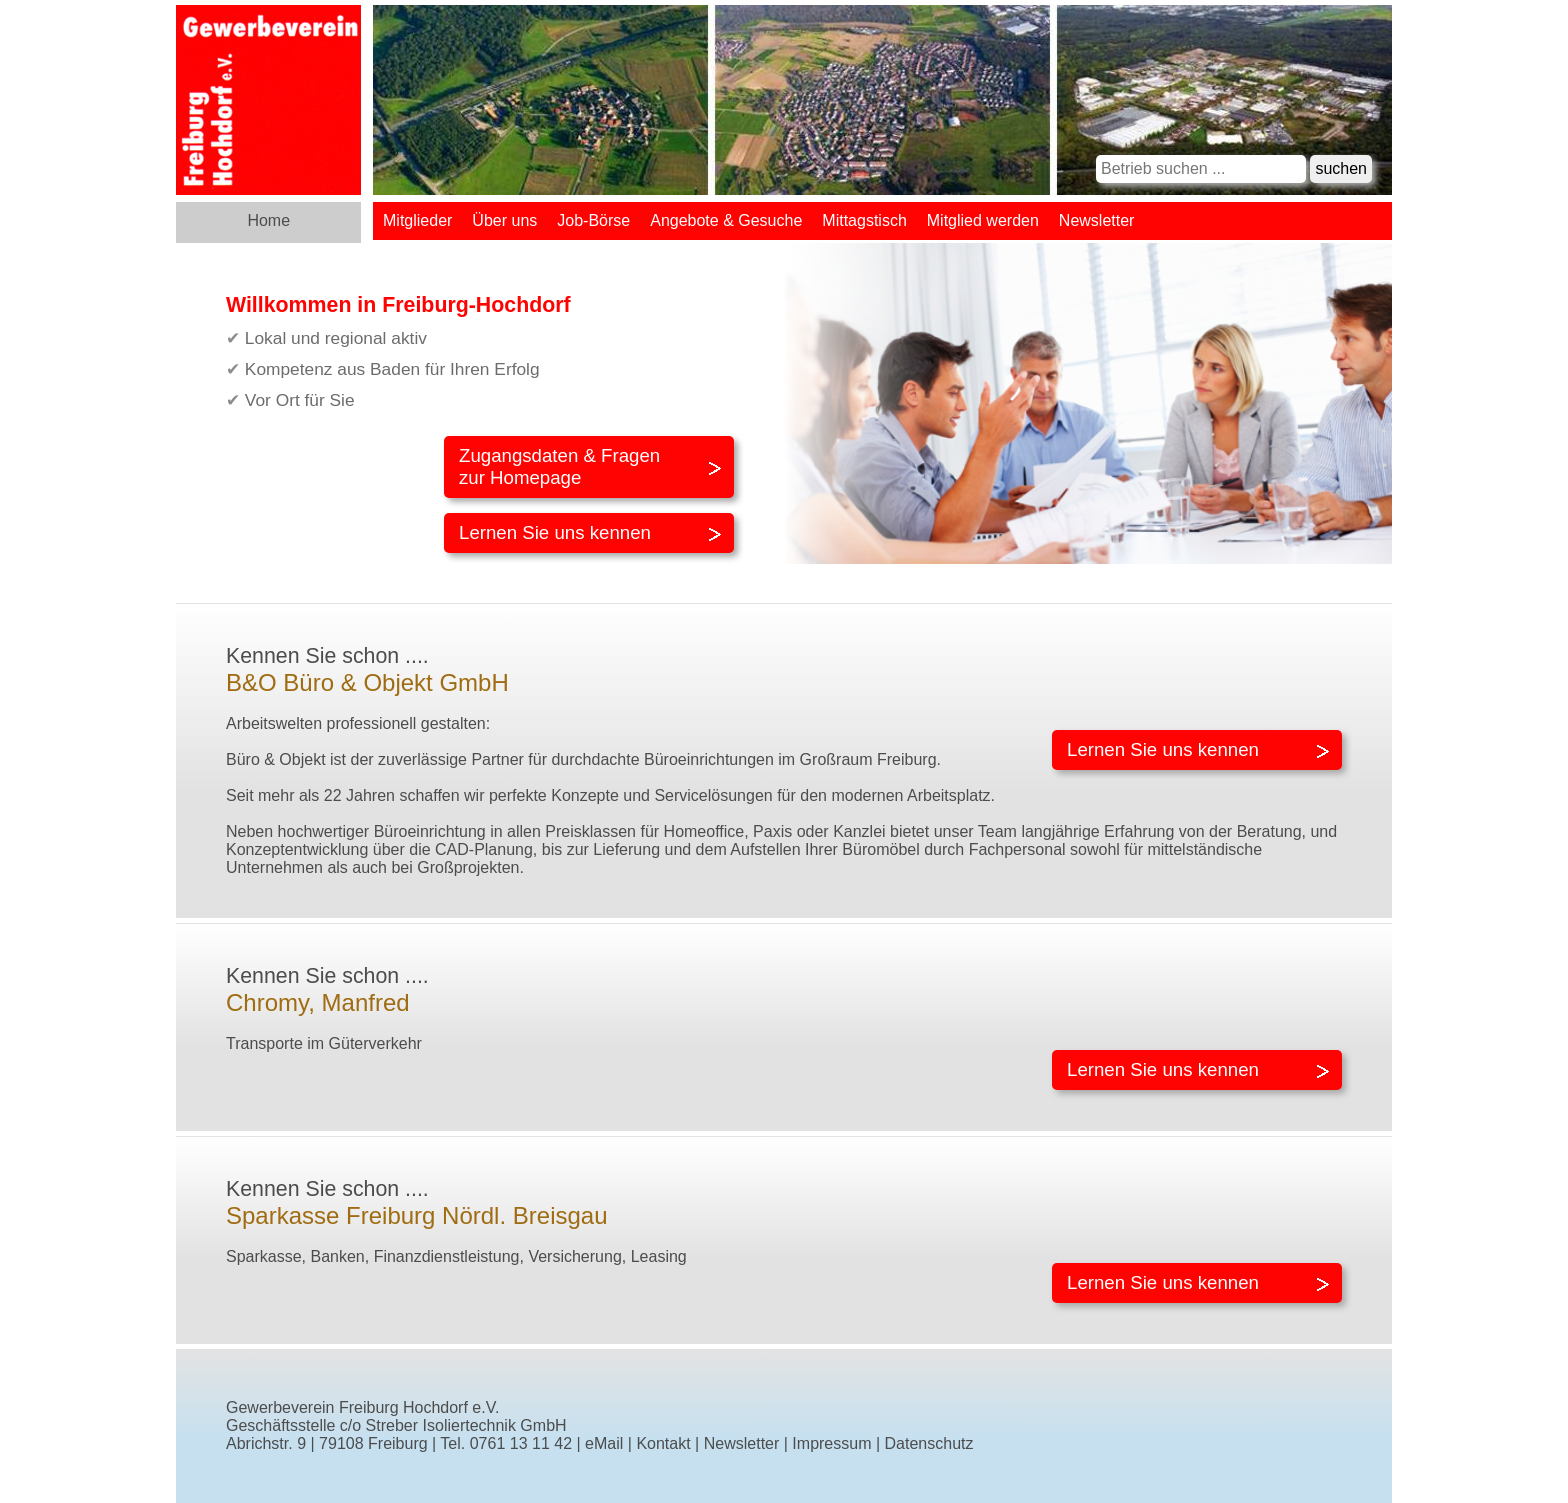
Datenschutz (929, 1443)
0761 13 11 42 (521, 1443)
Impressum (831, 1443)
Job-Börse (593, 220)
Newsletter (1097, 220)
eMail (604, 1443)
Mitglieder (417, 220)
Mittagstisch (864, 220)
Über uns (504, 220)
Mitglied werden (983, 220)
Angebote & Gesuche (726, 220)
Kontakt (663, 1443)
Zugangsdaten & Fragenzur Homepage (559, 466)
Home (268, 220)
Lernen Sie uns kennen (555, 532)
